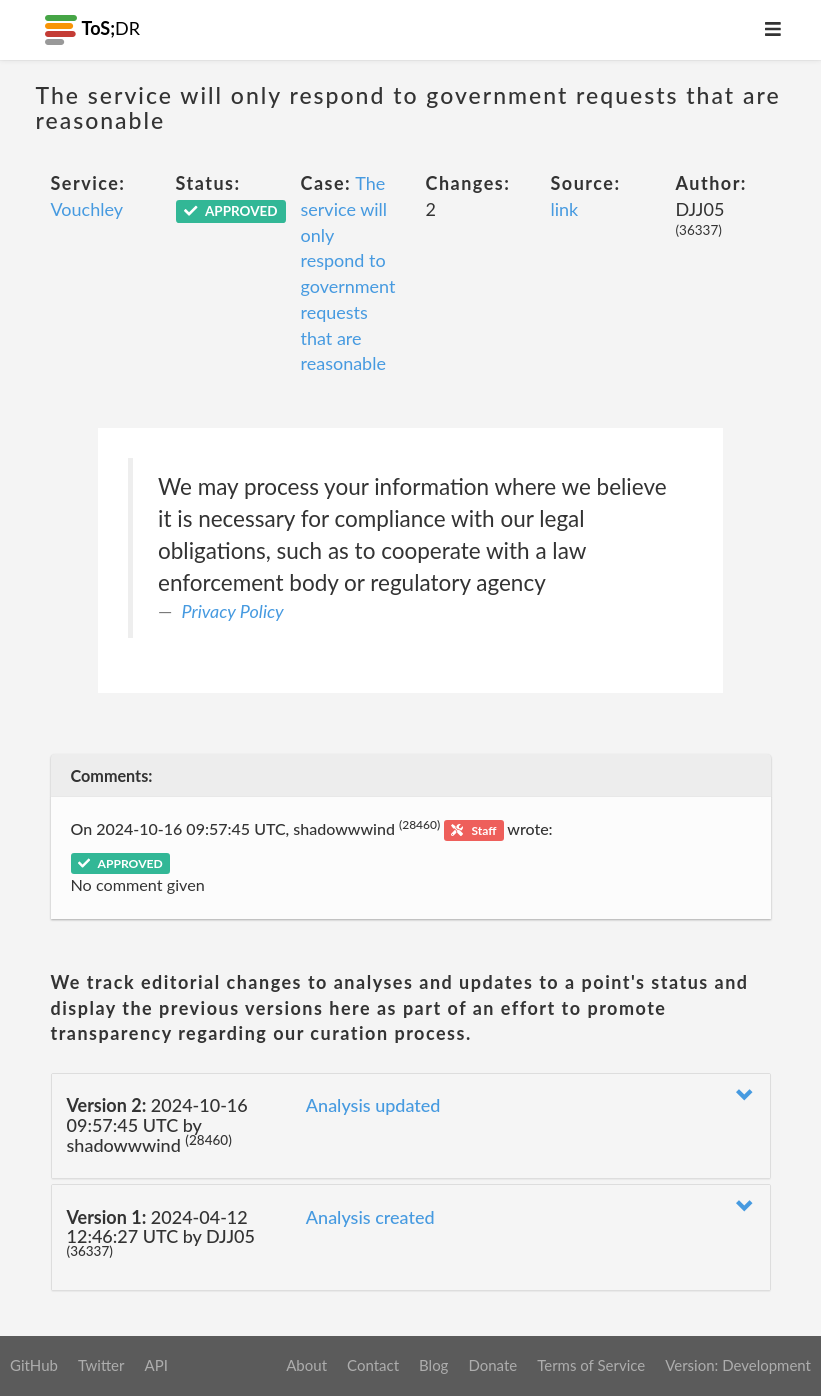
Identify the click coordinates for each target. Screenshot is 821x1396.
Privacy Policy (233, 611)
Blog (433, 1365)
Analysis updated (373, 1105)
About (306, 1365)
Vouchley (87, 209)
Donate (492, 1365)
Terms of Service (591, 1365)
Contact (373, 1365)
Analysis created (370, 1217)
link (565, 209)
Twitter (101, 1365)
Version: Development (738, 1365)
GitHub (34, 1365)
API (155, 1365)
